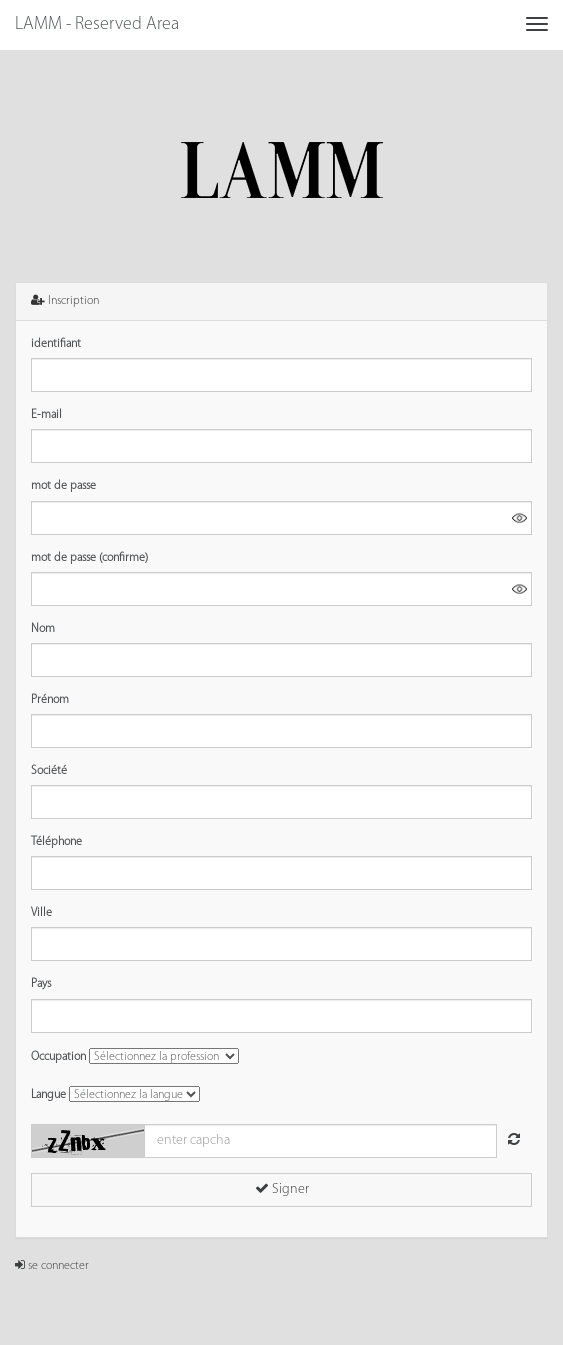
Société (49, 771)
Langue (48, 1095)
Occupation (58, 1057)
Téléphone (56, 842)
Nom (43, 629)
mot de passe (63, 486)
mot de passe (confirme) (89, 558)
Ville (41, 913)
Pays (41, 984)
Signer (282, 1189)
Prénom (50, 700)
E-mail (46, 415)
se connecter (52, 1266)
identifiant (56, 344)
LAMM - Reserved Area (97, 24)
